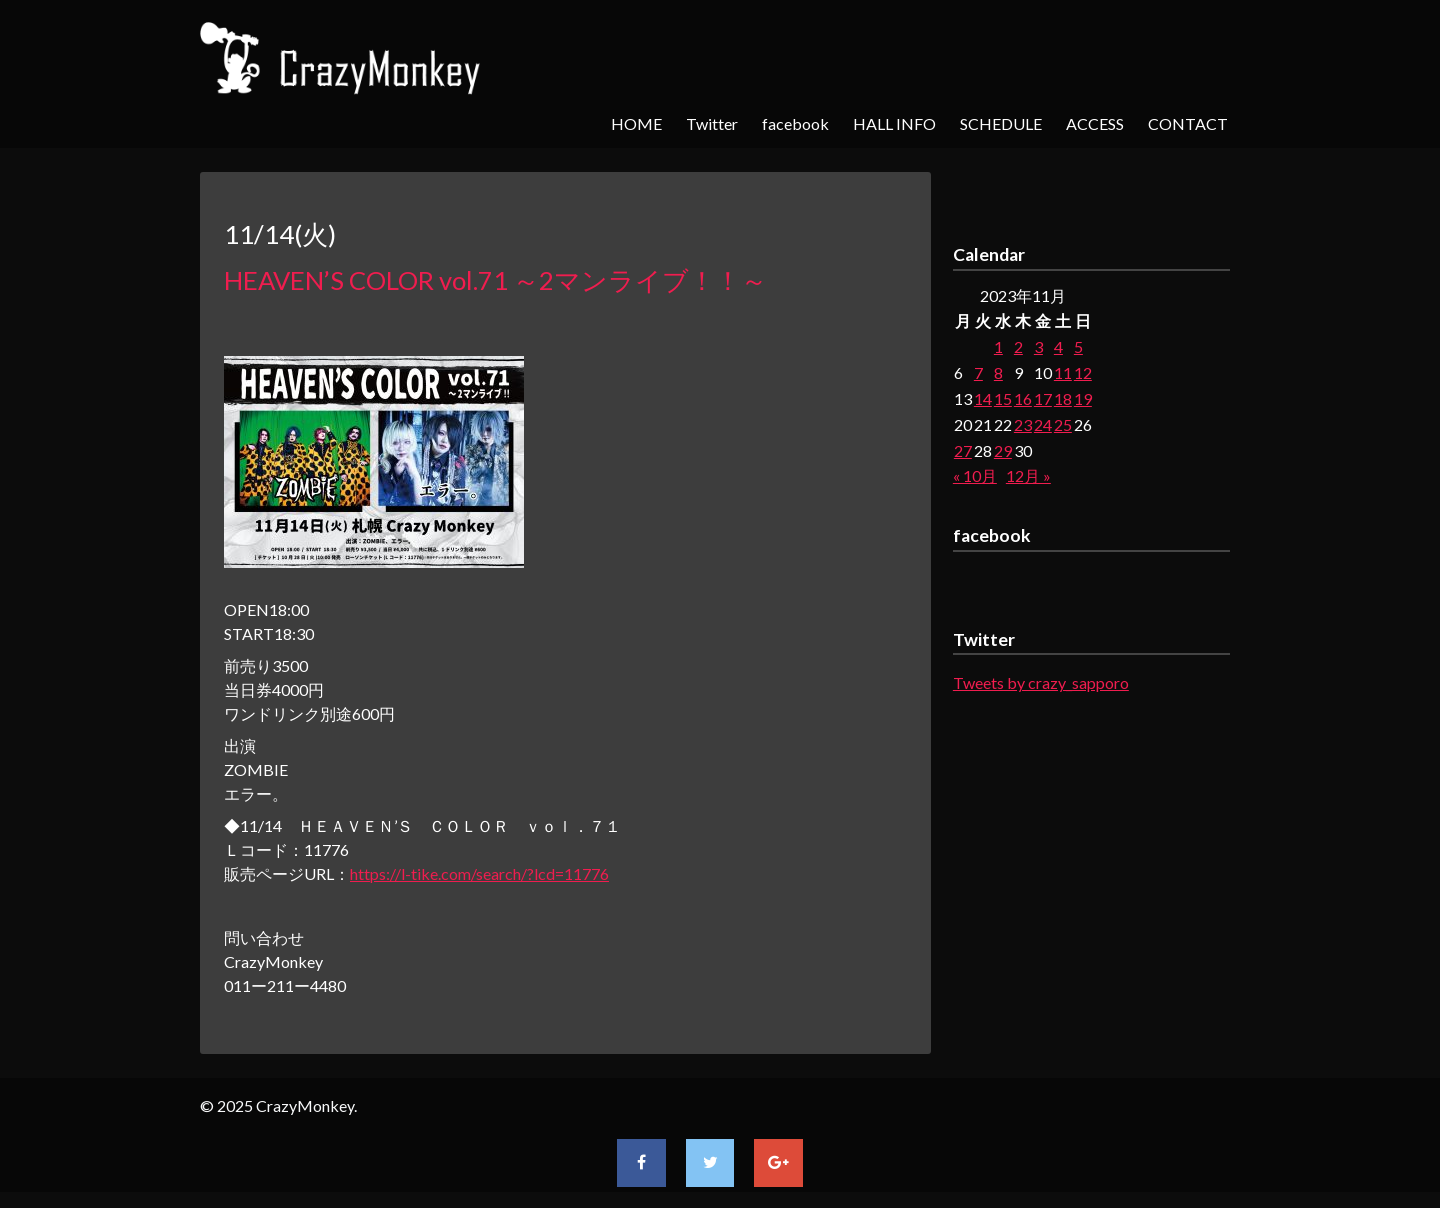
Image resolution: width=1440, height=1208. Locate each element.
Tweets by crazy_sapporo (1041, 682)
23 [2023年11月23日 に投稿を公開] (1023, 424)
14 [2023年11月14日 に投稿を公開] (983, 398)
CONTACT (1188, 123)
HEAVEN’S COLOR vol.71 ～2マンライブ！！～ (495, 280)
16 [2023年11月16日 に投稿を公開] (1023, 398)
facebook (795, 123)
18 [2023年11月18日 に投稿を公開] (1063, 398)
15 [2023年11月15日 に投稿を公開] (1003, 398)
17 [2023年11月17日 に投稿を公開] (1043, 398)
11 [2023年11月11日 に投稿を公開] (1063, 372)
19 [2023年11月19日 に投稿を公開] (1083, 398)
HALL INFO (894, 123)
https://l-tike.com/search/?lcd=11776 (479, 873)
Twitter (712, 123)
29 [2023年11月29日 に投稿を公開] (1003, 450)
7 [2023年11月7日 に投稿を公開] (978, 372)
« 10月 (975, 475)
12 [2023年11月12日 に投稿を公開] (1083, 372)
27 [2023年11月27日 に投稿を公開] (963, 450)
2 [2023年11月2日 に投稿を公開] (1018, 346)
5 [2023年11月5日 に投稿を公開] (1078, 346)
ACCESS (1095, 123)
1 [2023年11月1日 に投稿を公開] (998, 346)
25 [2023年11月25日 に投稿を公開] (1063, 424)
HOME (636, 123)
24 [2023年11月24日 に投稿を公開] (1043, 424)
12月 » (1028, 475)
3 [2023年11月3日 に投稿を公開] (1038, 346)
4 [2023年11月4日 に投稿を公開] (1058, 346)
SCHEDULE (1001, 123)
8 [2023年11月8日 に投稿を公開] (998, 372)
